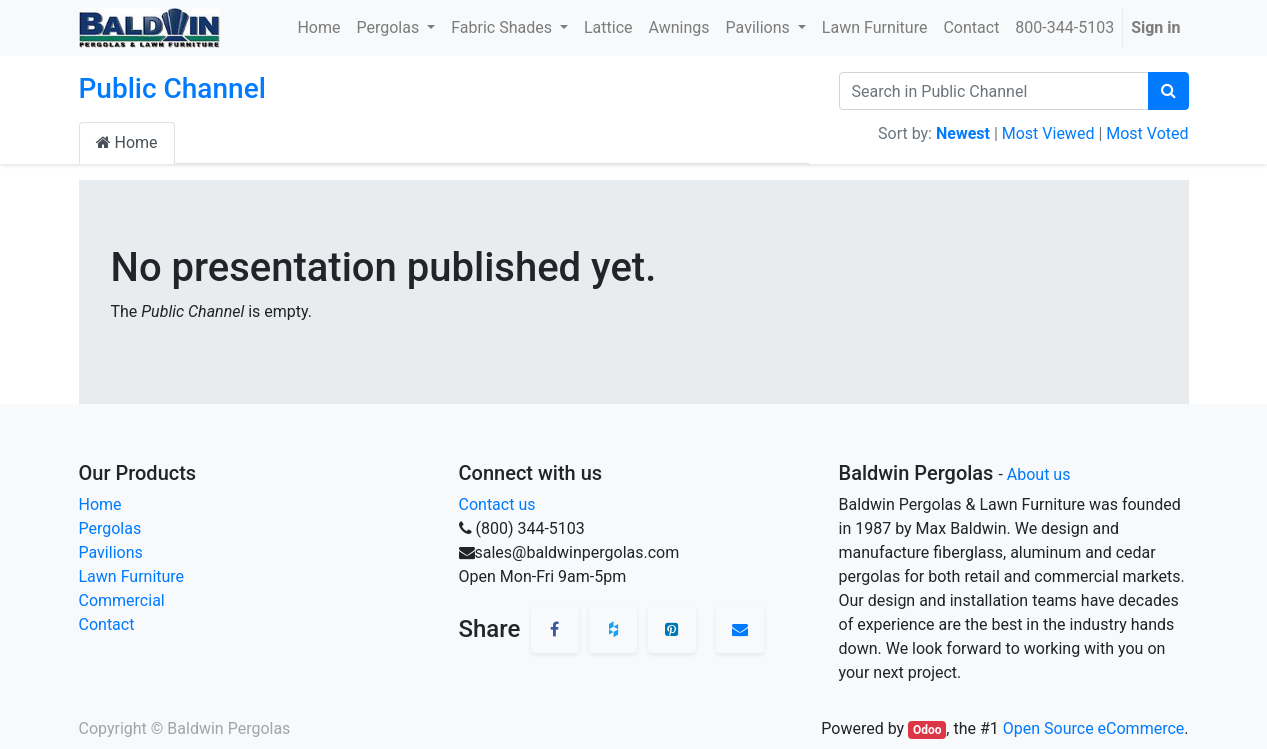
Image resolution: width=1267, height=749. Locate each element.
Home (127, 142)
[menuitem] (318, 28)
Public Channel (172, 88)
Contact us (497, 504)
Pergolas (110, 528)
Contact (107, 624)
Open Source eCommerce (1094, 728)
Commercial (122, 600)
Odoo (927, 730)
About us (1039, 474)
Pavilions (111, 552)
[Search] (1168, 91)
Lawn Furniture (132, 576)
